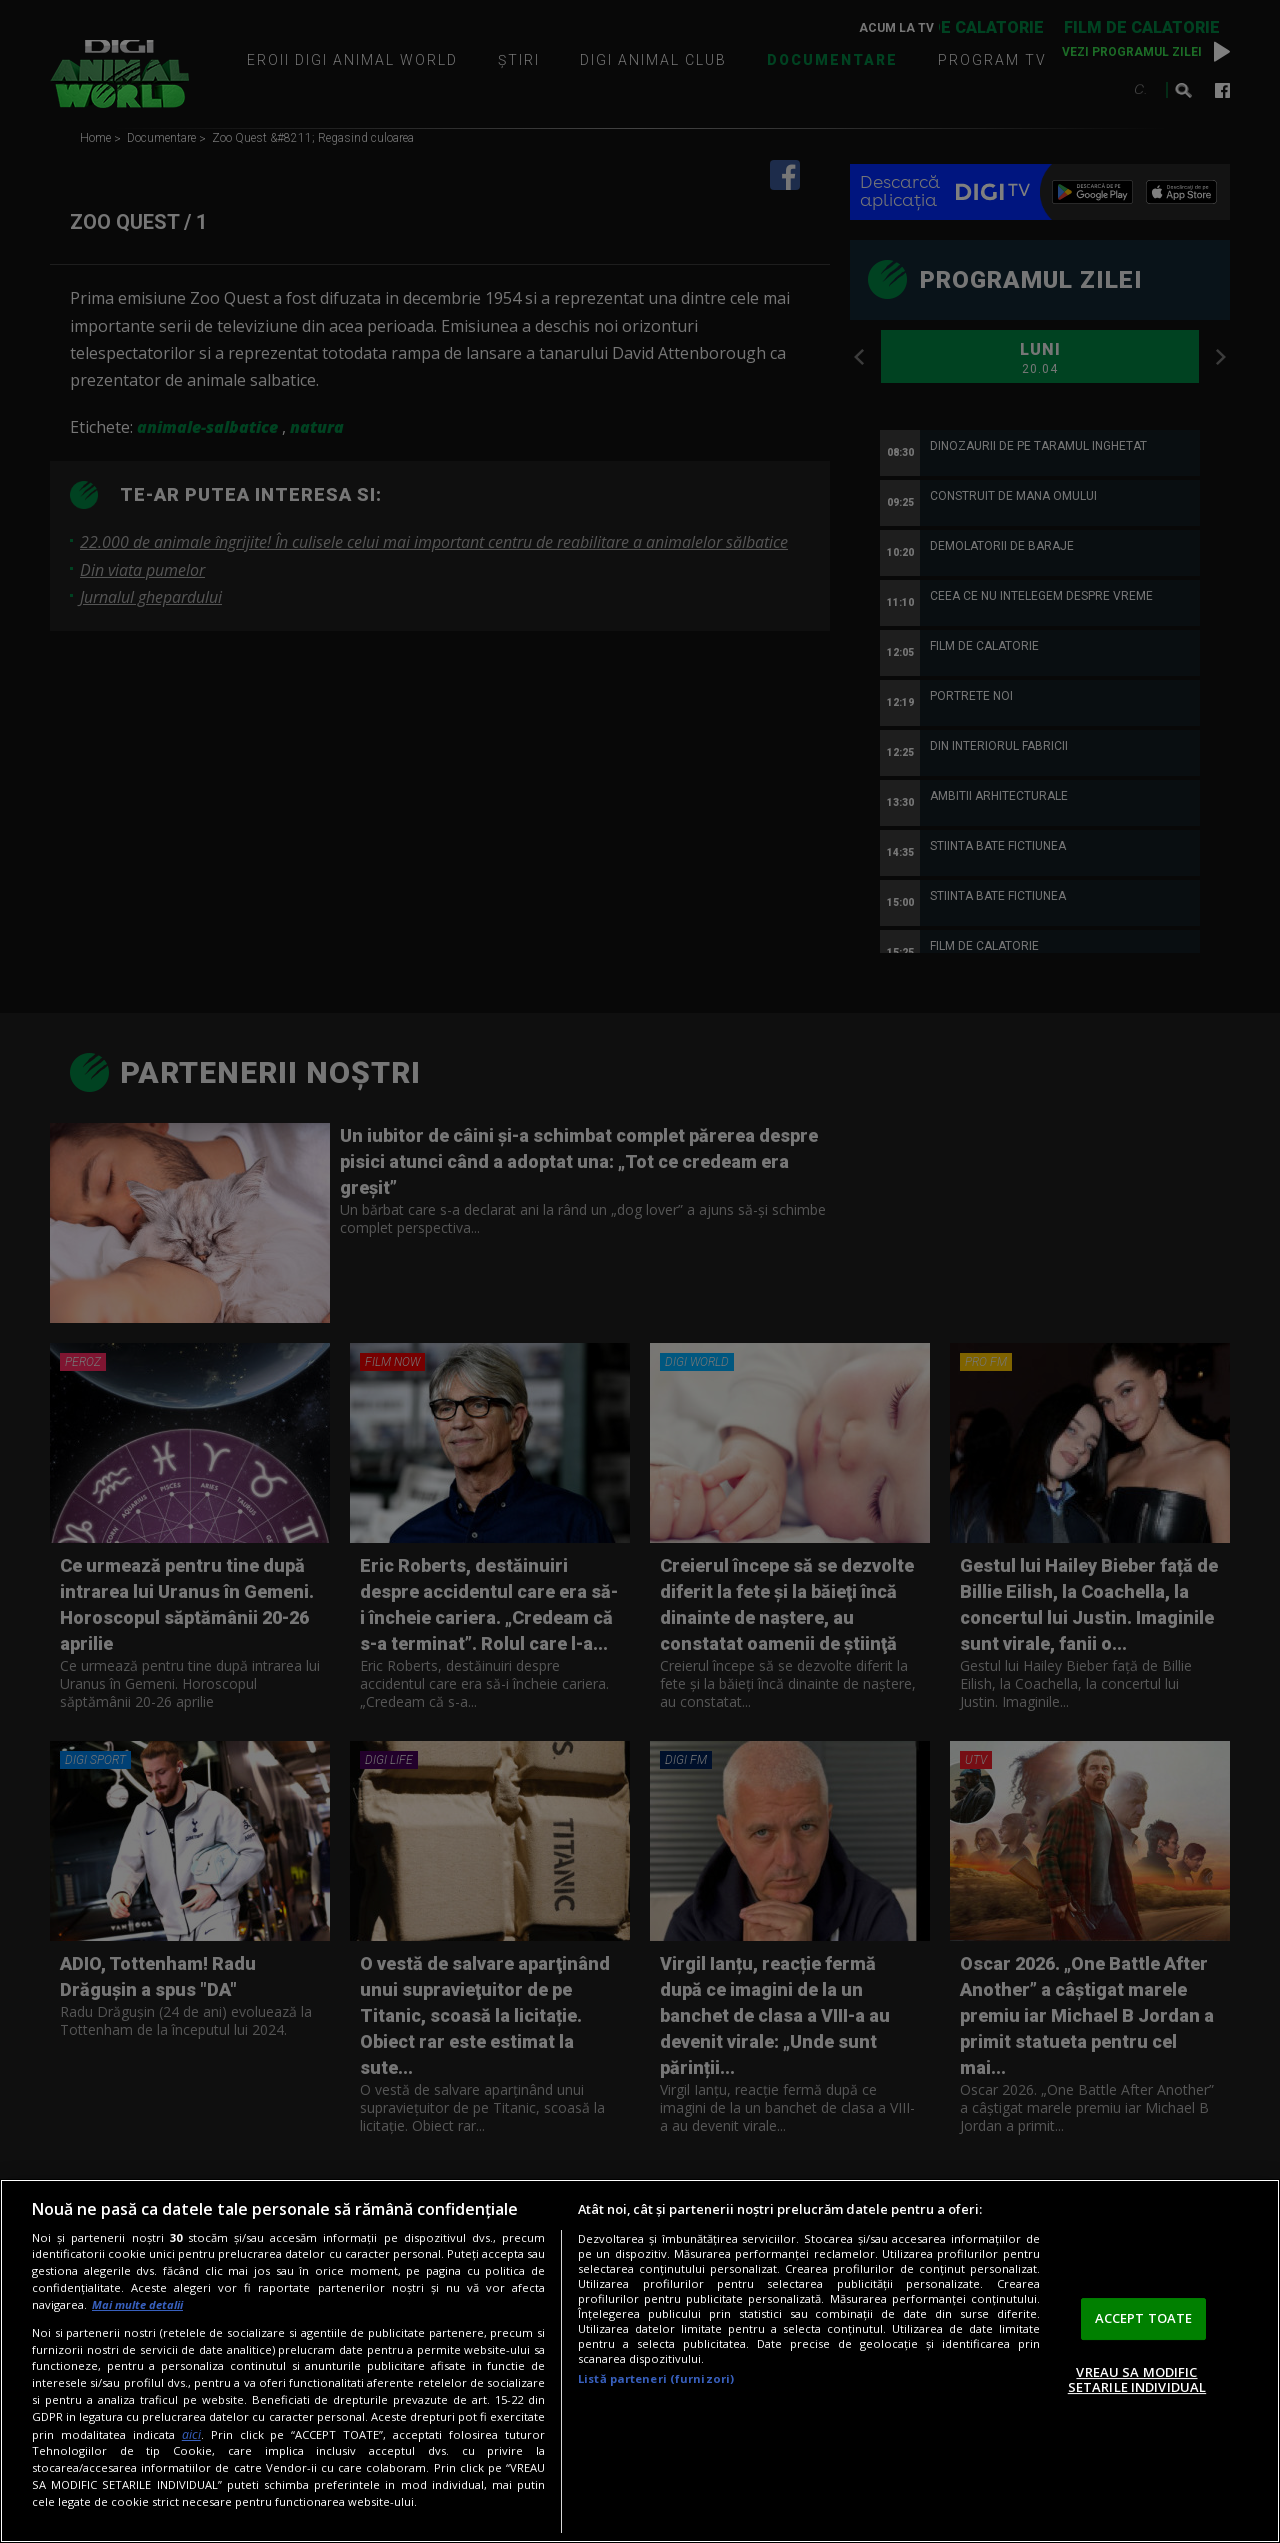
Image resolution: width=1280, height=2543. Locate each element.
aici (191, 2434)
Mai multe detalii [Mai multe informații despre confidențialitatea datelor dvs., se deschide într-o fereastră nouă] (137, 2304)
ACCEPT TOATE (1144, 2318)
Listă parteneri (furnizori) (656, 2378)
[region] (640, 2361)
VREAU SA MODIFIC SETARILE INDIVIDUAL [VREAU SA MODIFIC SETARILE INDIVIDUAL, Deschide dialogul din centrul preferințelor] (1137, 2380)
